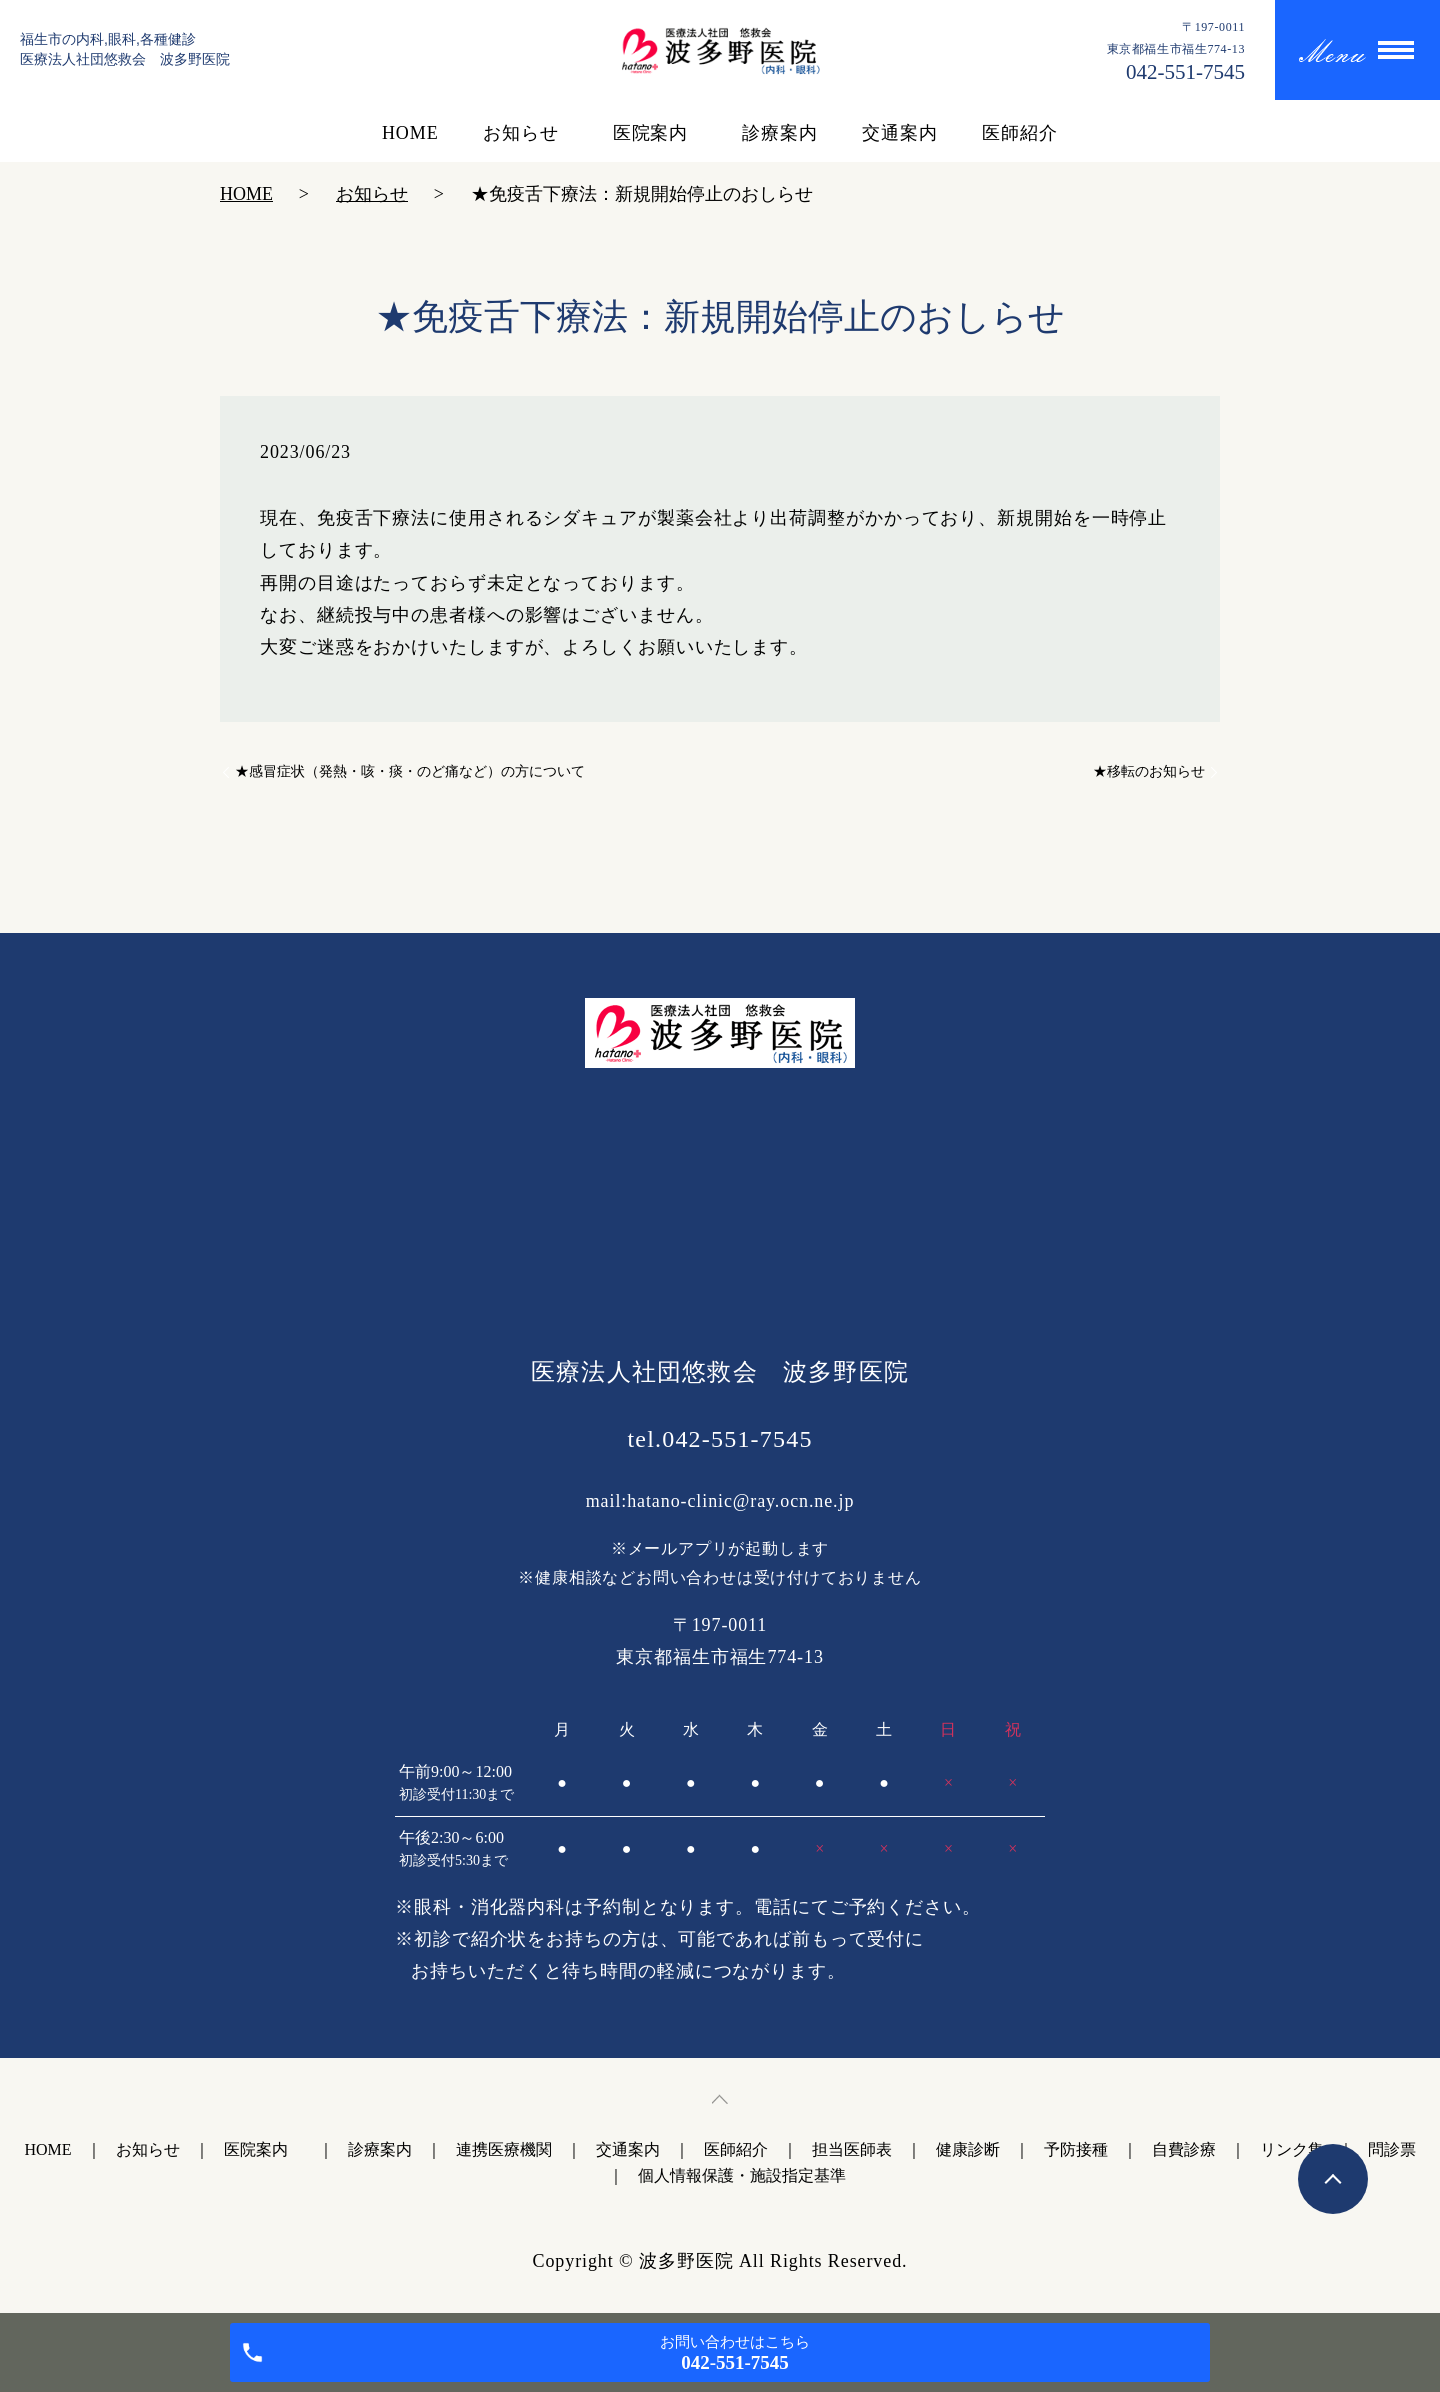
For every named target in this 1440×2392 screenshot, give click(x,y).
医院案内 (655, 133)
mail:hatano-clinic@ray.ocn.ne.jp (720, 1501)
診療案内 (780, 133)
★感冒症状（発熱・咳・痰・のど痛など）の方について (410, 771)
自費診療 (1184, 2149)
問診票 (1392, 2149)
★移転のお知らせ (1149, 771)
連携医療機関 (504, 2149)
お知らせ (521, 133)
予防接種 (1076, 2149)
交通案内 (900, 133)
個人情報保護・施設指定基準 (742, 2175)
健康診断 (968, 2149)
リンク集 (1292, 2149)
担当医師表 (852, 2149)
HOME (410, 133)
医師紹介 (1020, 133)
